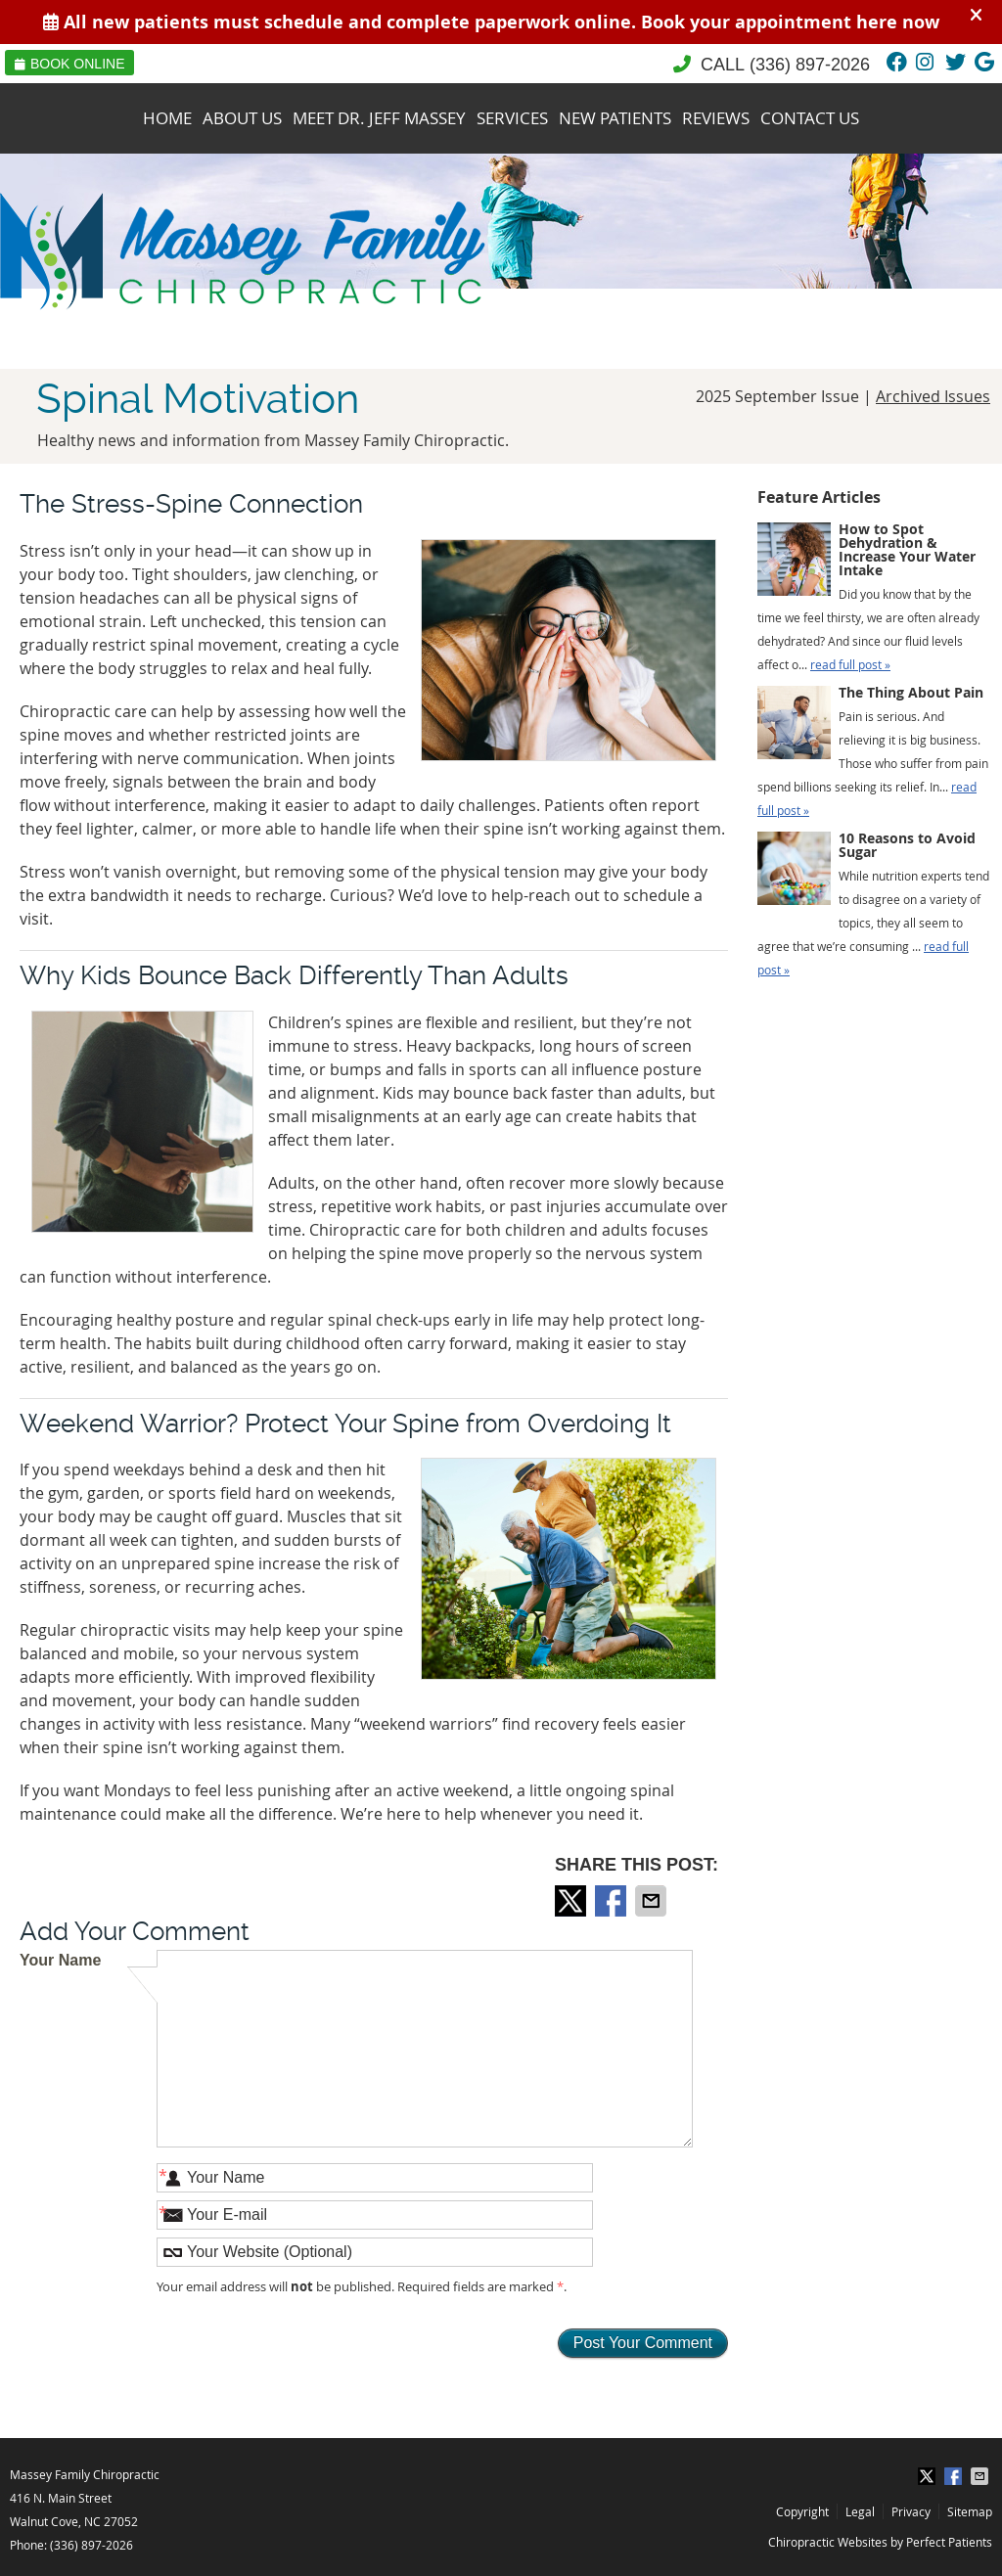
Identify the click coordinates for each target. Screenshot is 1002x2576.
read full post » (850, 664)
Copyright (802, 2511)
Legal (860, 2511)
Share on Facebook (612, 1901)
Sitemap (969, 2511)
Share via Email (652, 1901)
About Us (242, 118)
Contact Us (809, 118)
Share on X (572, 1901)
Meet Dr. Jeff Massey (379, 118)
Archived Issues (933, 396)
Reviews (716, 118)
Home (167, 118)
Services (512, 118)
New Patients (615, 118)
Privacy (911, 2511)
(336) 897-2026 (810, 64)
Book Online (69, 63)
